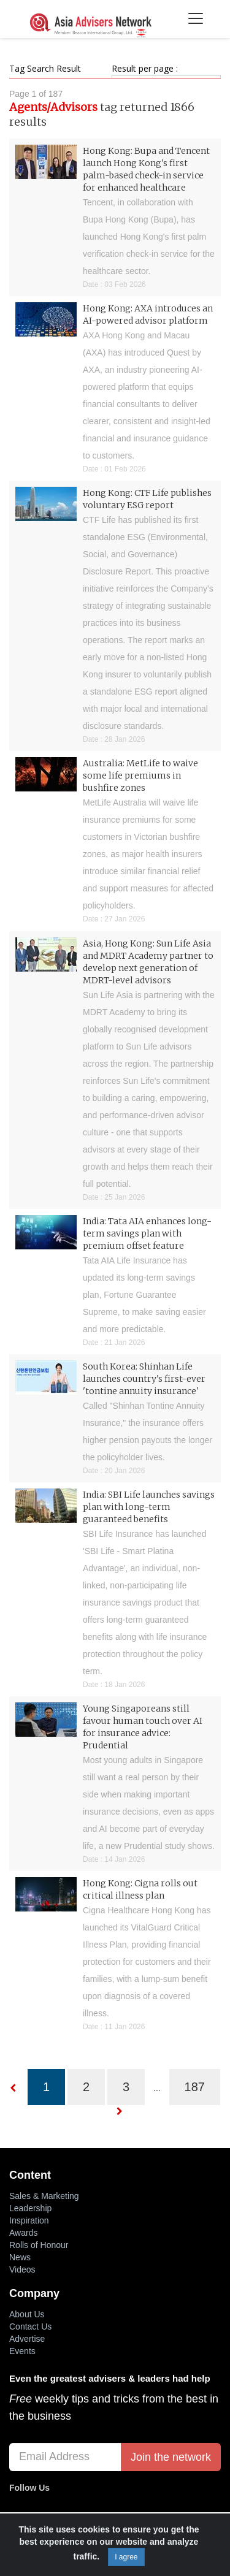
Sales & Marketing (44, 2196)
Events (22, 2351)
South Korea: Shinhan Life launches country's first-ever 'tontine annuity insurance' (144, 1379)
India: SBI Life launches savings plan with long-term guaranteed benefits (149, 1507)
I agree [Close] (126, 2557)
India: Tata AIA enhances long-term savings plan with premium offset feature (147, 1233)
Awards (23, 2233)
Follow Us (29, 2488)
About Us (27, 2314)
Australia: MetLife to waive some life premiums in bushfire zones (140, 775)
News (20, 2257)
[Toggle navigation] (195, 19)
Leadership (30, 2208)
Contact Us (30, 2326)
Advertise (27, 2339)
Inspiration (29, 2220)
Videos (22, 2269)
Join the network (171, 2457)
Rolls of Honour (39, 2245)
